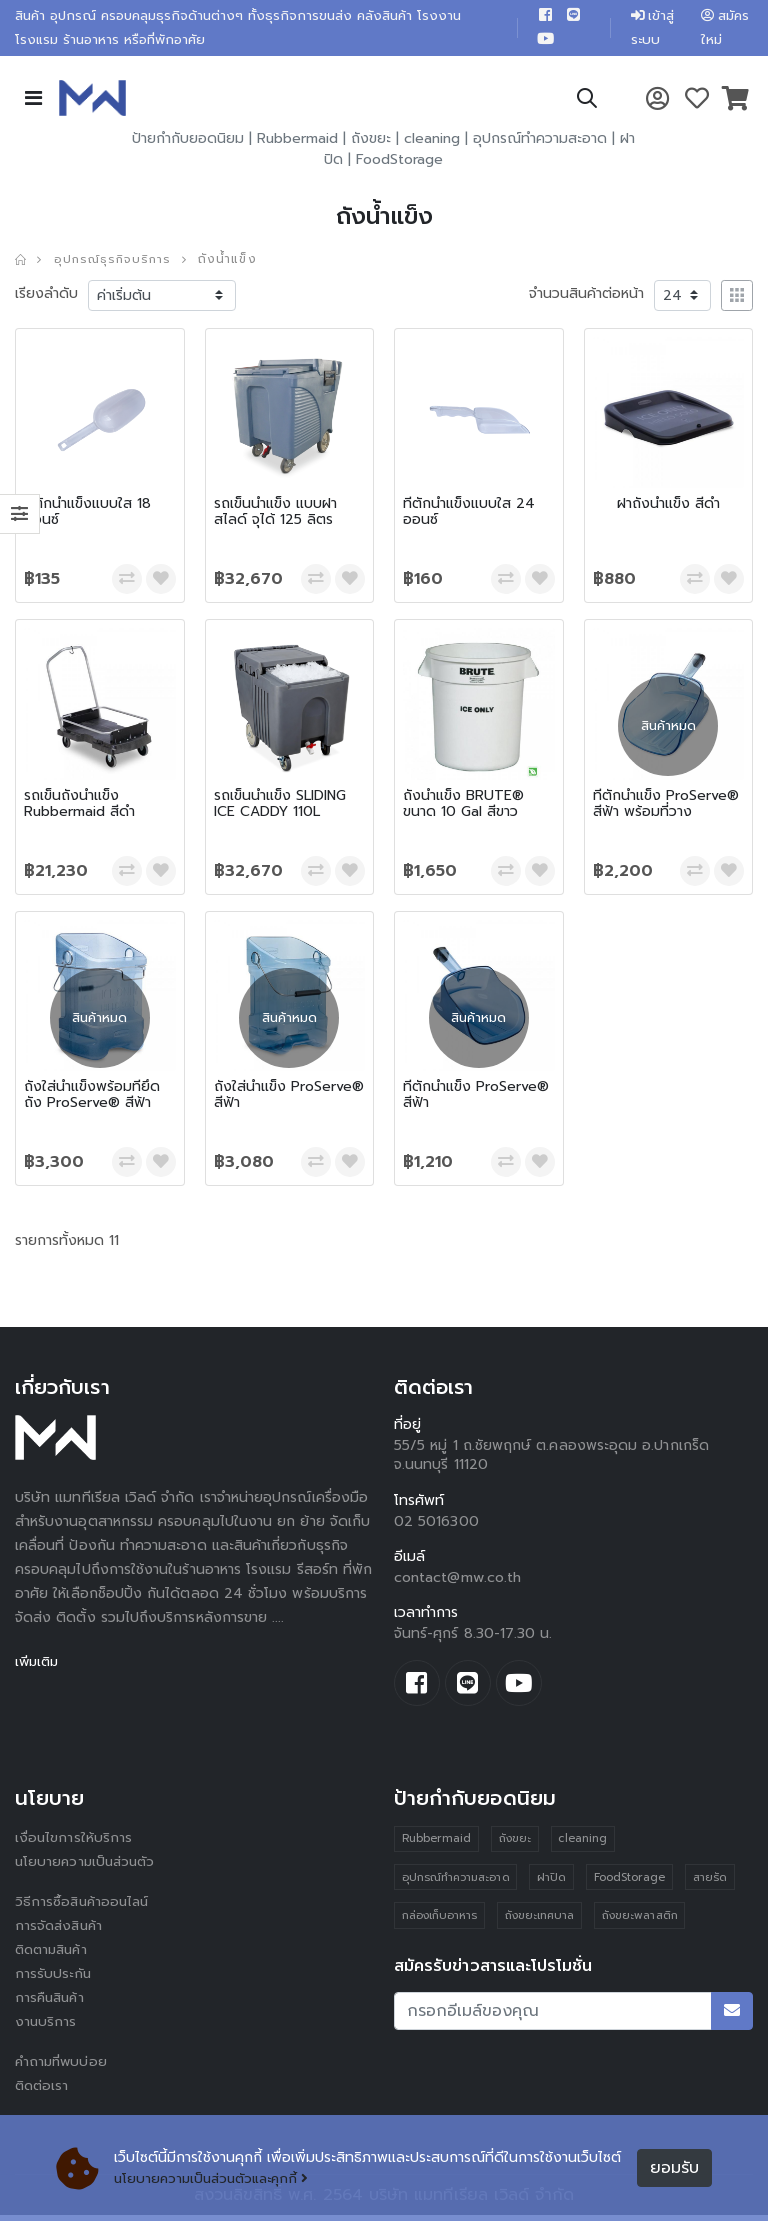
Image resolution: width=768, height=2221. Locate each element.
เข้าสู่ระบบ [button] (648, 29)
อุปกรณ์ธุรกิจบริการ (115, 263)
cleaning (432, 142)
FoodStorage (399, 163)
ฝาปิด (552, 1883)
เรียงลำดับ (46, 297)
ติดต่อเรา (43, 2091)
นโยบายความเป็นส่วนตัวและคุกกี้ (216, 2178)
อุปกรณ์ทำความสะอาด (540, 142)
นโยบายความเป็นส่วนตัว (88, 1867)
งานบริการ (46, 2027)
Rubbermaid (297, 142)
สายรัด (712, 1883)
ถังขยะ (371, 142)
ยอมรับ (674, 2168)
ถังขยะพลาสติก (641, 1922)
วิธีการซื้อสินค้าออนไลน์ (84, 1907)
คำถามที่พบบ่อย (63, 2067)
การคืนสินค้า (52, 2003)
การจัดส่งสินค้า (61, 1931)
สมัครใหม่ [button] (724, 29)
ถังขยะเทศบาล (540, 1922)
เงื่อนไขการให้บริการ (74, 1843)
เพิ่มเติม (38, 1665)
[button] (586, 105)
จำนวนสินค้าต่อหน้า (586, 297)
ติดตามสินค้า (54, 1955)
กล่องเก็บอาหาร (440, 1922)
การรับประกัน (54, 1979)
